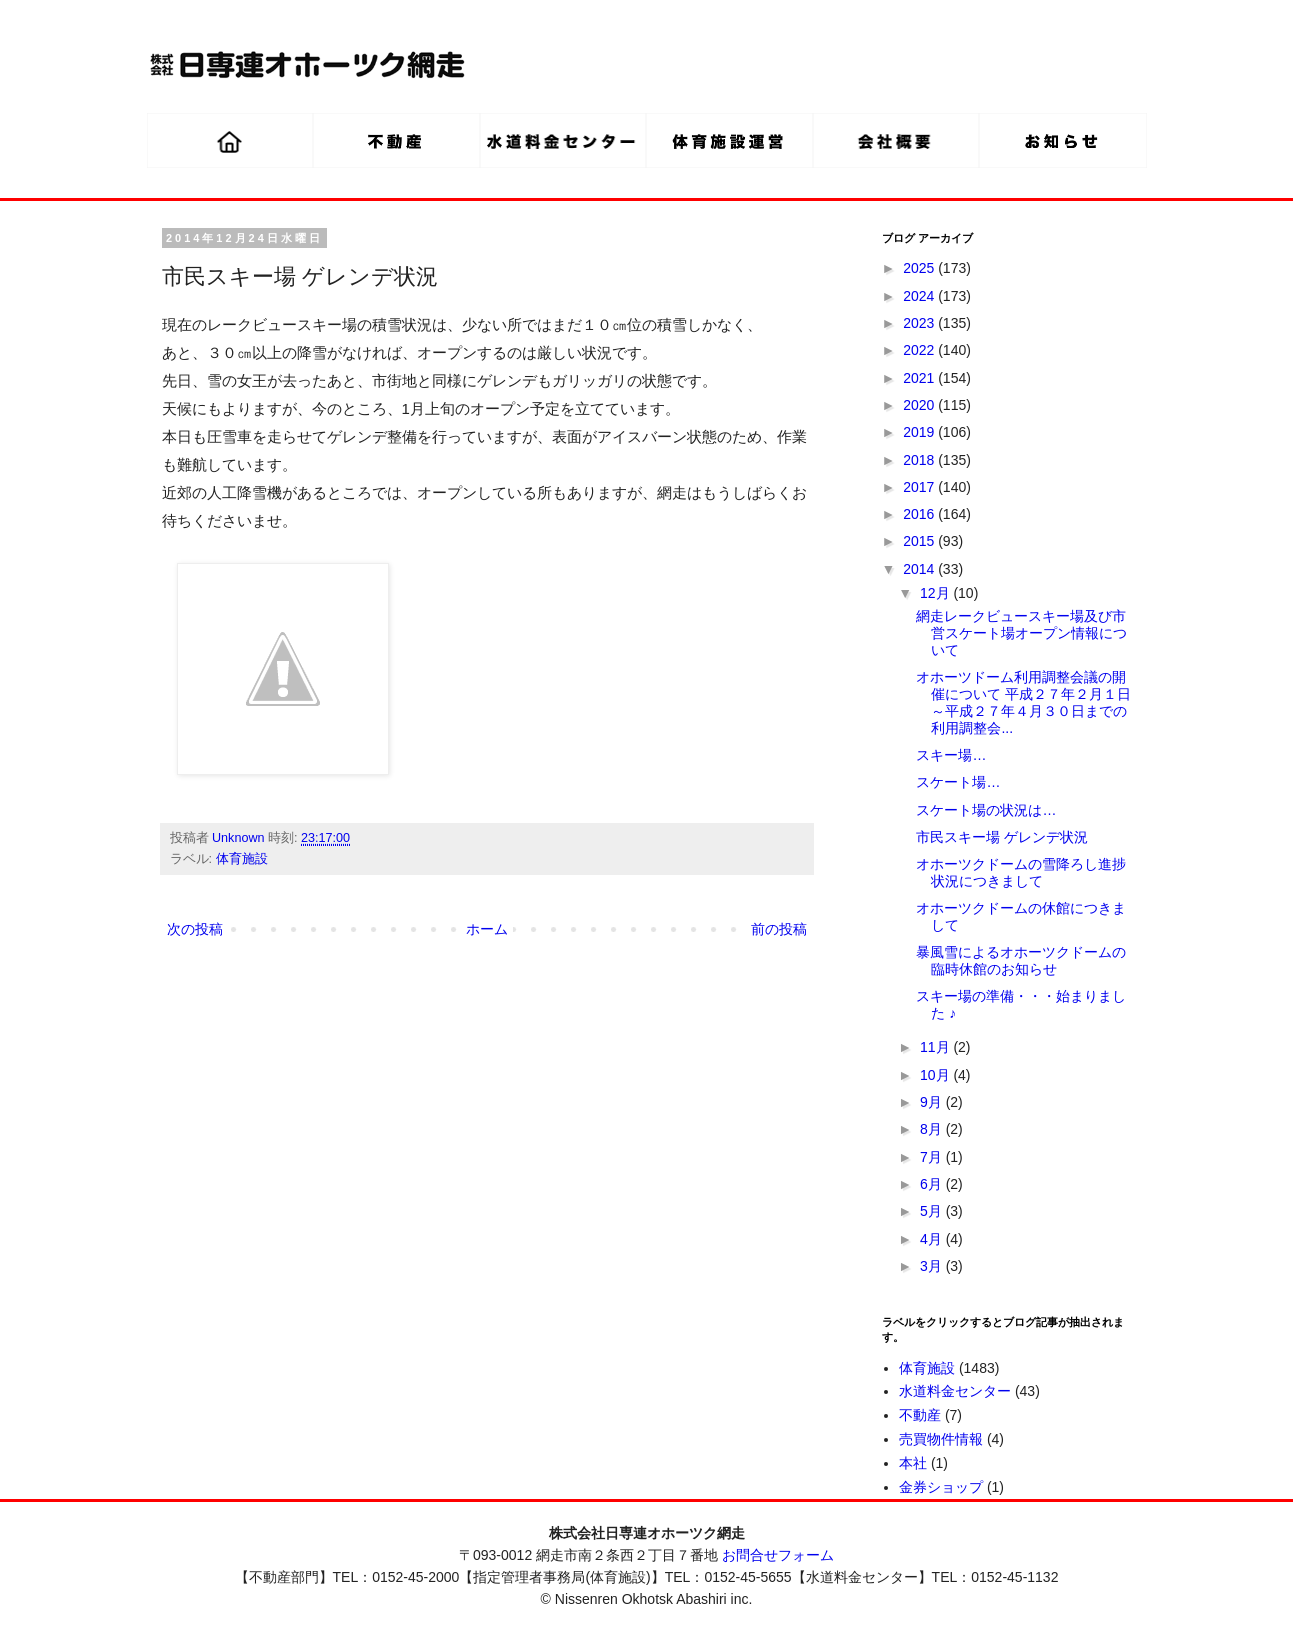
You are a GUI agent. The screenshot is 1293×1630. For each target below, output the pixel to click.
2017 (920, 487)
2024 (920, 296)
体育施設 (242, 859)
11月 (936, 1047)
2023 (920, 323)
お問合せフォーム (778, 1555)
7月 (933, 1157)
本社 (913, 1463)
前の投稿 (779, 929)
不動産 (920, 1415)
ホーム (487, 929)
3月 (933, 1266)
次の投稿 (195, 929)
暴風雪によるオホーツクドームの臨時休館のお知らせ (1021, 960)
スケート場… (958, 782)
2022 (920, 350)
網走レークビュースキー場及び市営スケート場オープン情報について (1021, 633)
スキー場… (951, 755)
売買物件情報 (941, 1439)
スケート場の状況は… (986, 810)
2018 (920, 460)
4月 (933, 1239)
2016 (920, 514)
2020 (920, 405)
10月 (936, 1075)
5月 (933, 1211)
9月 (933, 1102)
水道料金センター (955, 1391)
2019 (920, 432)
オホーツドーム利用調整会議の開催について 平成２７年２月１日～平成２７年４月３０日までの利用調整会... (1023, 702)
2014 (920, 569)
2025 (920, 268)
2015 (920, 541)
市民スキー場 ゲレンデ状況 (1002, 837)
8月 (933, 1129)
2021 (920, 378)
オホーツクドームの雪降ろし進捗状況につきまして (1021, 872)
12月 (936, 593)
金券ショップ (941, 1487)
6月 (933, 1184)
